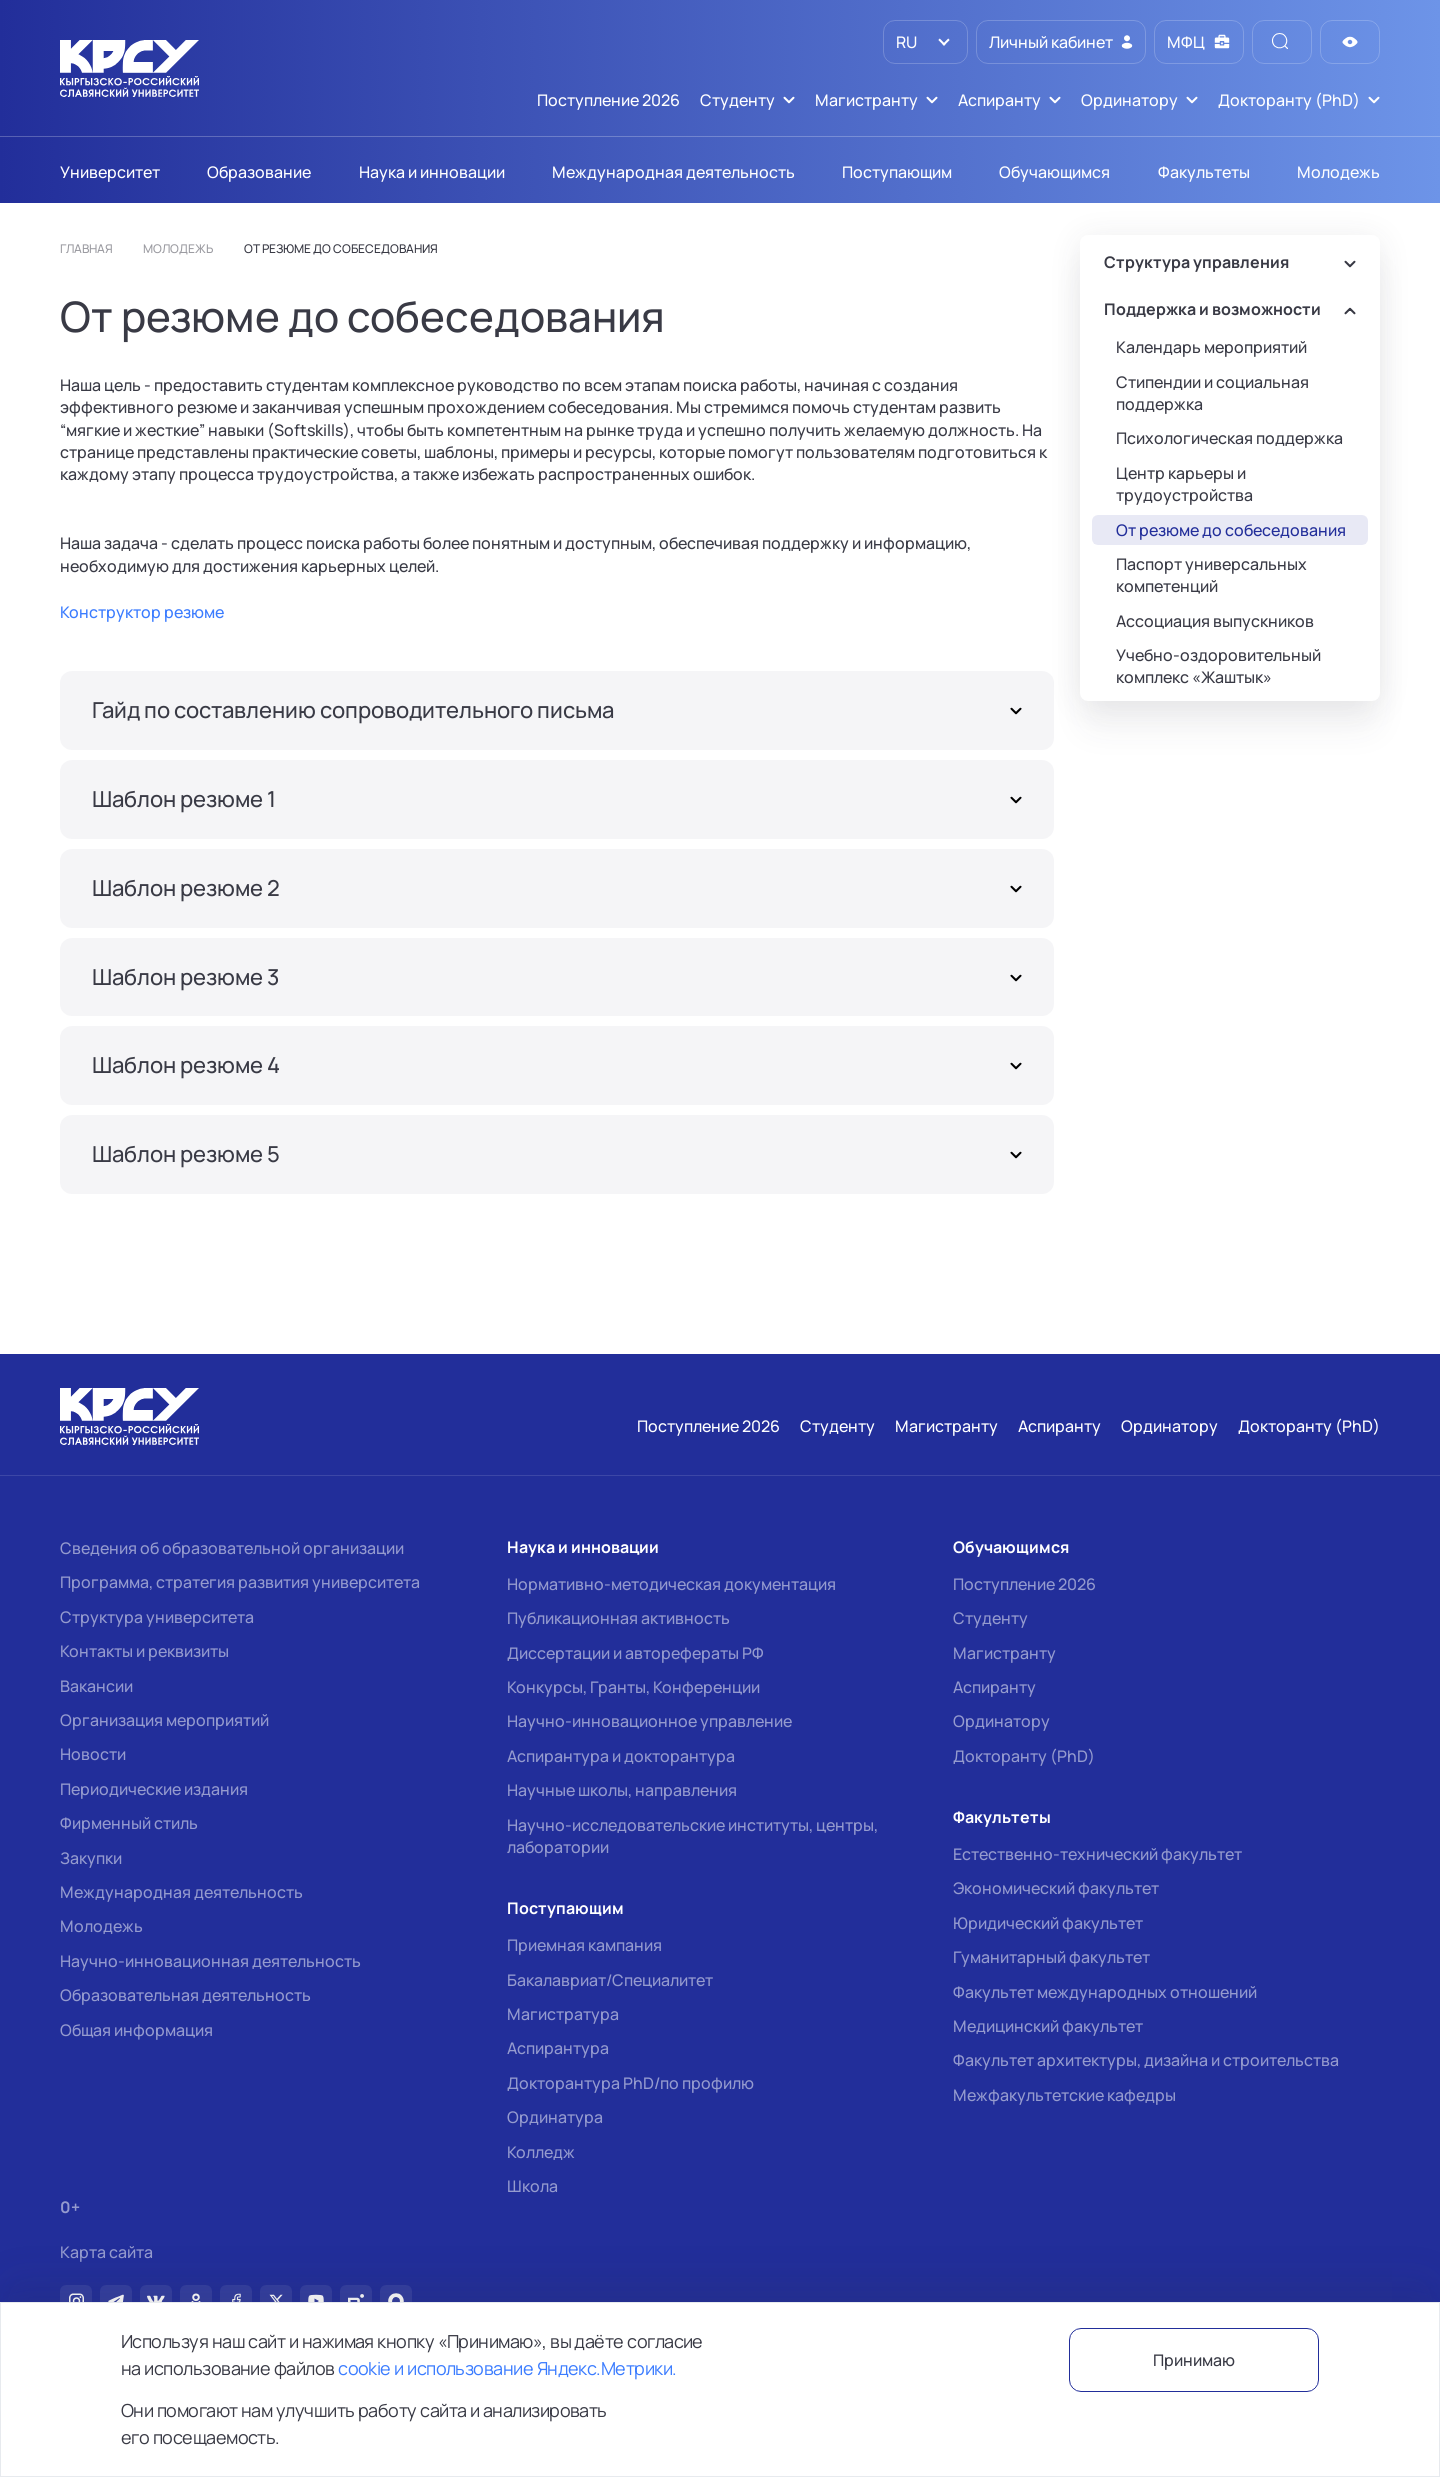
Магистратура (563, 2014)
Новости (93, 1754)
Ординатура (555, 2117)
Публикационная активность (618, 1618)
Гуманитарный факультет (1051, 1957)
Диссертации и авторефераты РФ (635, 1653)
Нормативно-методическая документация (671, 1584)
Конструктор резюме (142, 612)
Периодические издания (154, 1789)
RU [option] (905, 42)
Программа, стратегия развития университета (240, 1582)
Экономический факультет (1056, 1888)
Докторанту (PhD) (1024, 1756)
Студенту (990, 1618)
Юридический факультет (1048, 1923)
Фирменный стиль (129, 1823)
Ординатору (1001, 1721)
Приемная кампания (584, 1945)
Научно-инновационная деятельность (210, 1961)
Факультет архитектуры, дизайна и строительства (1146, 2060)
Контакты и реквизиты (144, 1651)
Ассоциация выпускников (1215, 621)
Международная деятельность (181, 1892)
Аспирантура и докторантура (621, 1756)
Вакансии (96, 1686)
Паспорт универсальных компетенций (1211, 575)
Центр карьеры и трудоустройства (1184, 484)
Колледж (541, 2152)
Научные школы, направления (622, 1790)
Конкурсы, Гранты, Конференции (633, 1687)
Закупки (91, 1858)
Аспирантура (558, 2048)
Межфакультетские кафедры (1064, 2095)
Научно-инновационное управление (649, 1721)
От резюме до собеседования (1231, 530)
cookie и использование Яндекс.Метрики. (507, 2368)
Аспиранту (994, 1687)
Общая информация (136, 2030)
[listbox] (925, 42)
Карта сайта (106, 2252)
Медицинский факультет (1048, 2026)
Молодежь (101, 1926)
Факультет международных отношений (1105, 1992)
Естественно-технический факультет (1097, 1854)
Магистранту (1004, 1653)
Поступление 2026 (1024, 1584)
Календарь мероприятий (1211, 347)
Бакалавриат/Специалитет (610, 1980)
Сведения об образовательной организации (232, 1548)
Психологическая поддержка (1229, 438)
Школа (532, 2186)
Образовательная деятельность (185, 1995)
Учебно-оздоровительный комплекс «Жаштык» (1218, 666)
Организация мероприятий (164, 1720)
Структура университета (157, 1617)
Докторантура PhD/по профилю (630, 2083)
